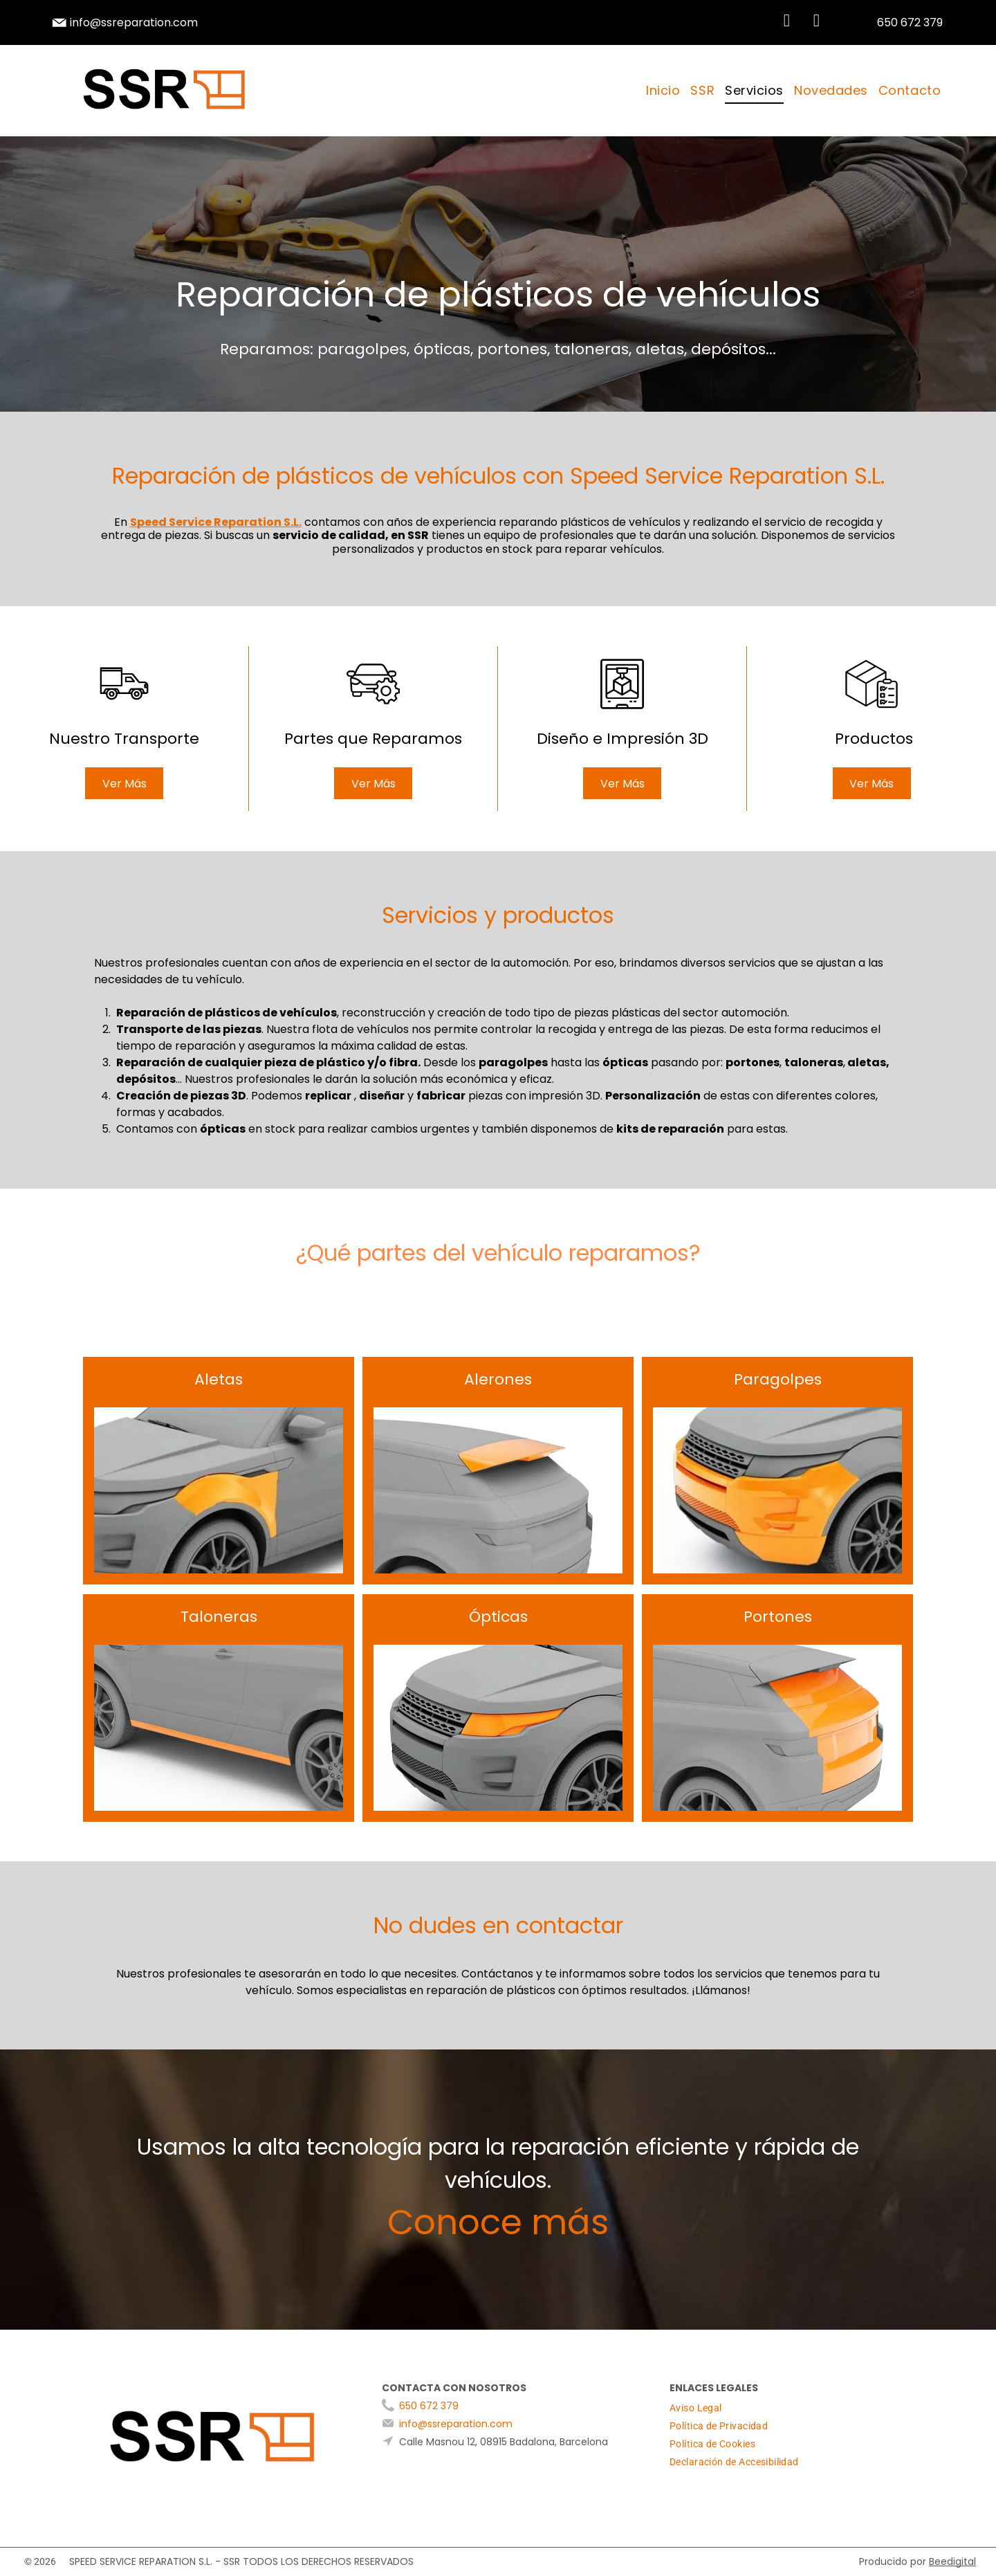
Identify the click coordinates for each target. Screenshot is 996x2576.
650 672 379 (429, 2406)
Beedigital (952, 2561)
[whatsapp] (786, 22)
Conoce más (498, 2222)
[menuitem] (661, 90)
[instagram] (816, 22)
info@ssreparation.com (134, 22)
